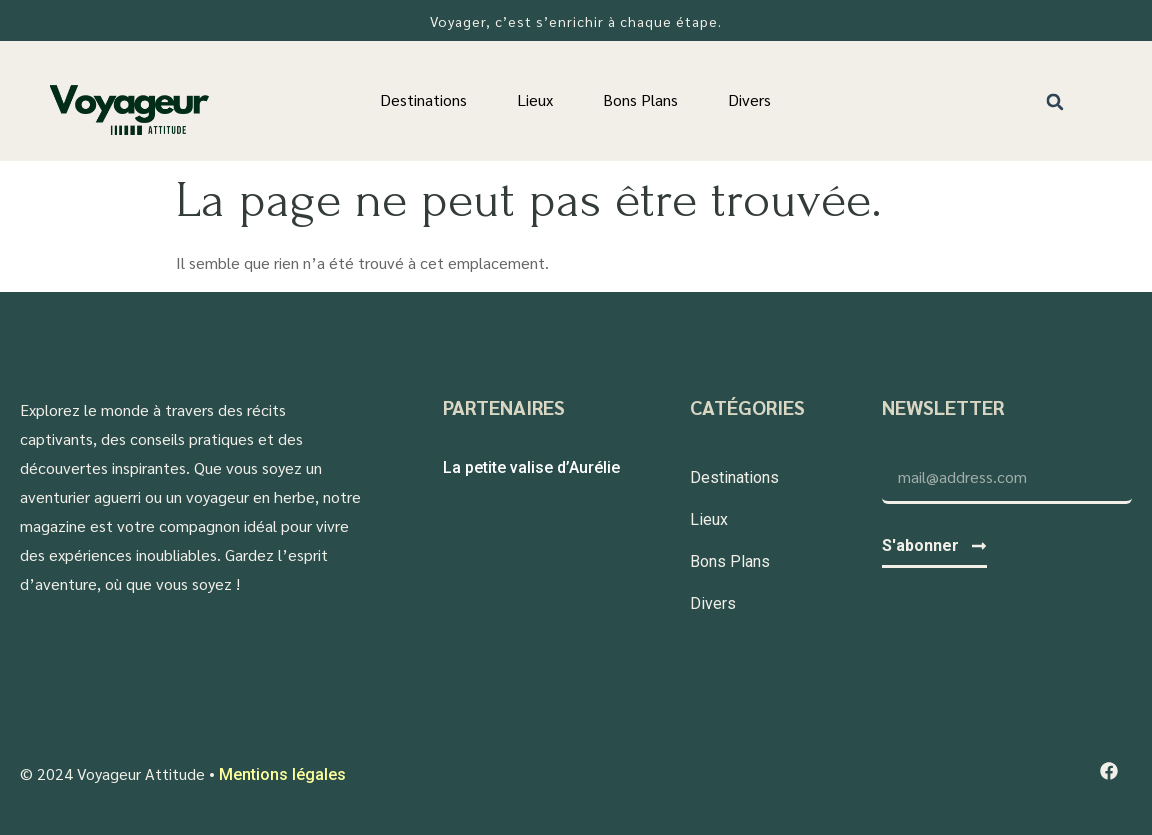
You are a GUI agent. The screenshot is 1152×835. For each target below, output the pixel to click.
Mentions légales (282, 774)
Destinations (423, 99)
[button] (1055, 101)
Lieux (535, 99)
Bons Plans (640, 99)
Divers (749, 99)
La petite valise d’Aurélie (531, 467)
